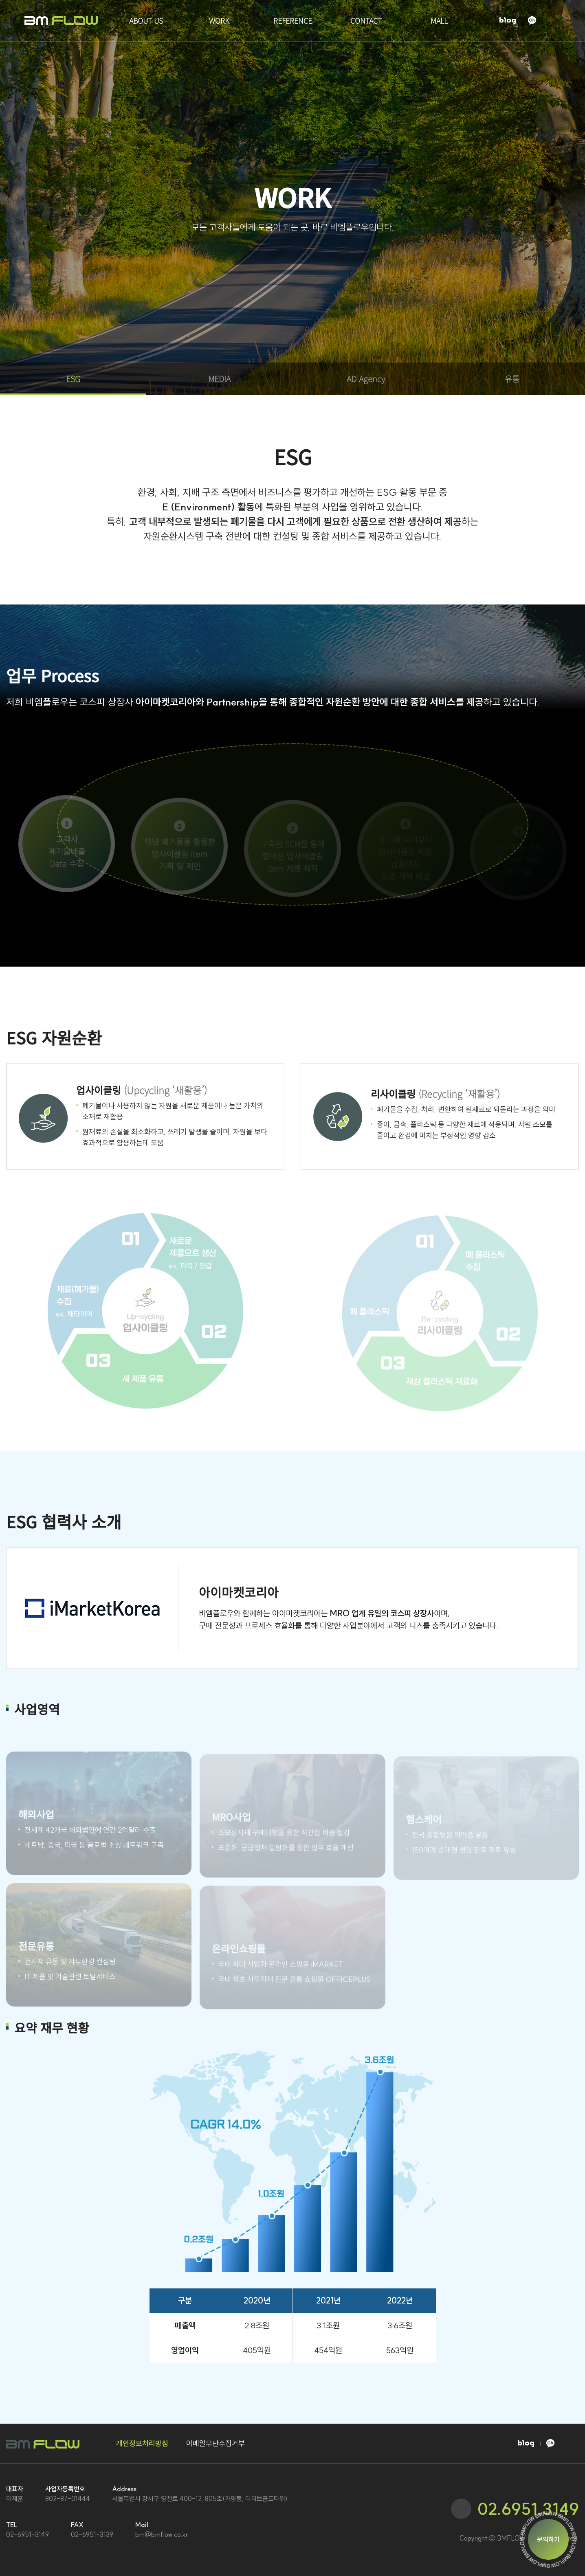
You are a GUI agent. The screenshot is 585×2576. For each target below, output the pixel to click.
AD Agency (366, 379)
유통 (512, 379)
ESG (73, 379)
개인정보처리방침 (142, 2443)
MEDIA (219, 379)
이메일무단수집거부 (215, 2443)
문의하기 (548, 2539)
